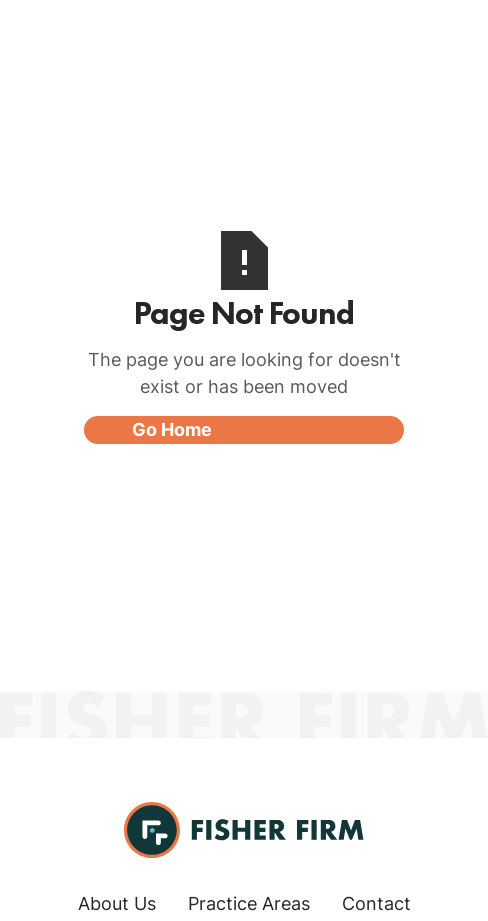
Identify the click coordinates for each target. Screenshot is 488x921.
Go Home (172, 429)
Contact (376, 903)
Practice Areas (249, 903)
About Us (117, 903)
